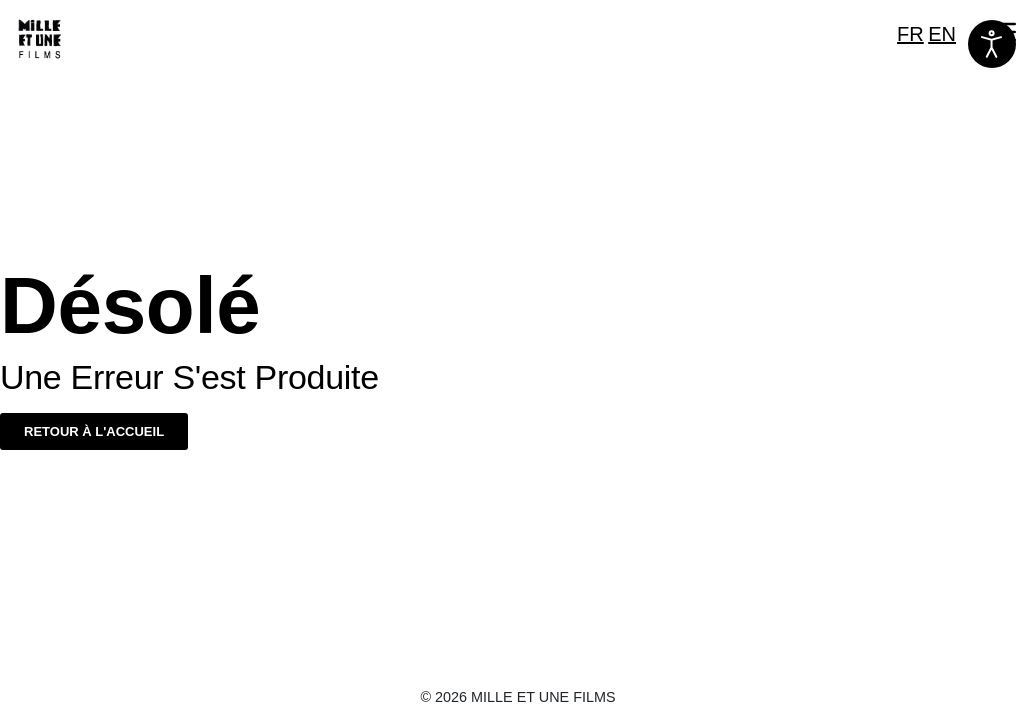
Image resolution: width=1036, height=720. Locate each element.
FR (910, 34)
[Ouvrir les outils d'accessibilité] (992, 44)
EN (942, 34)
